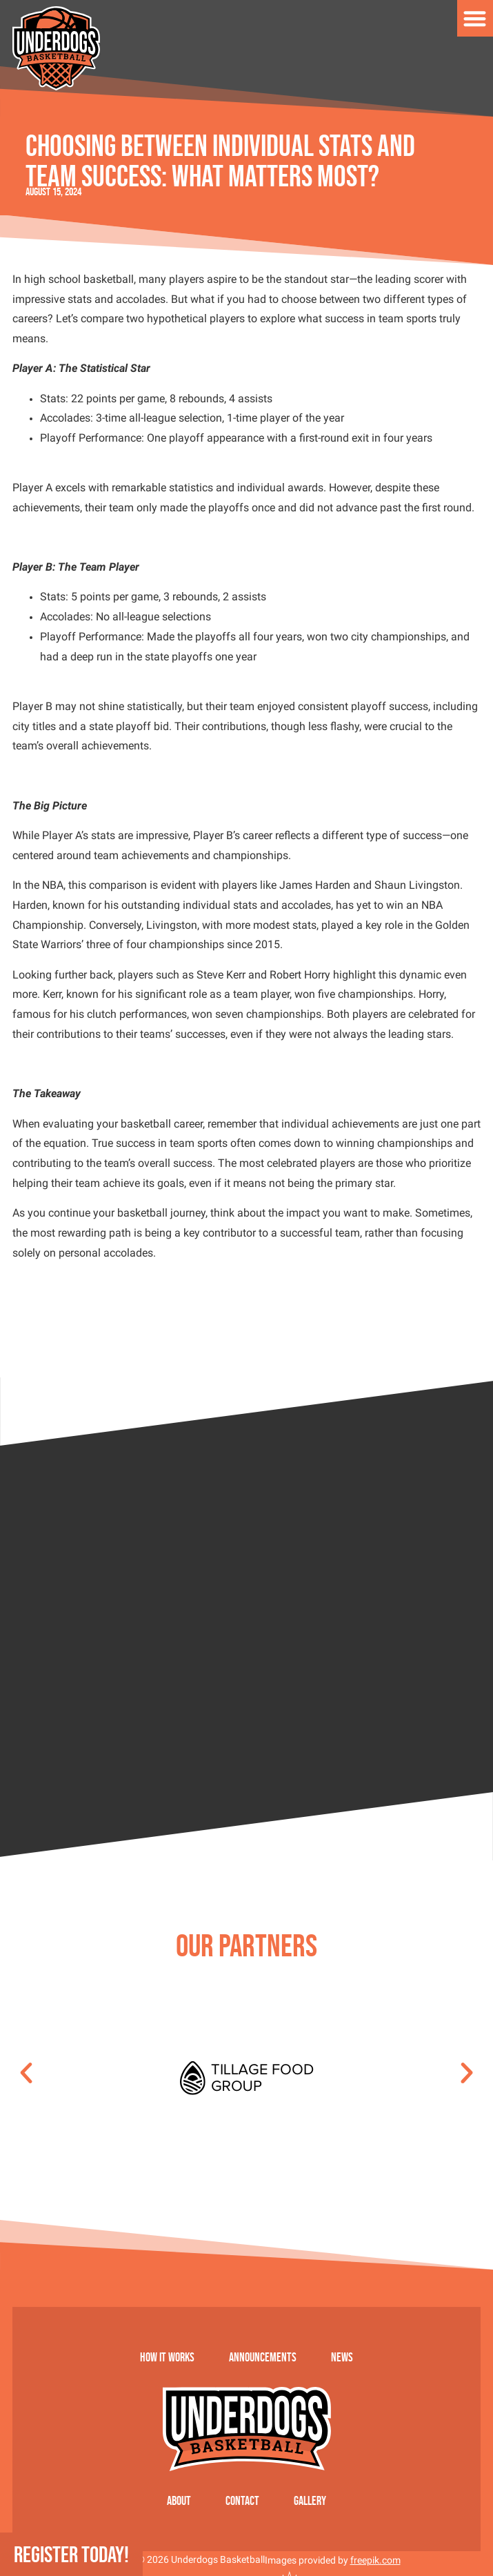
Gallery (310, 2501)
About (179, 2501)
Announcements (262, 2357)
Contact (242, 2501)
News (342, 2357)
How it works (167, 2357)
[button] (26, 2073)
